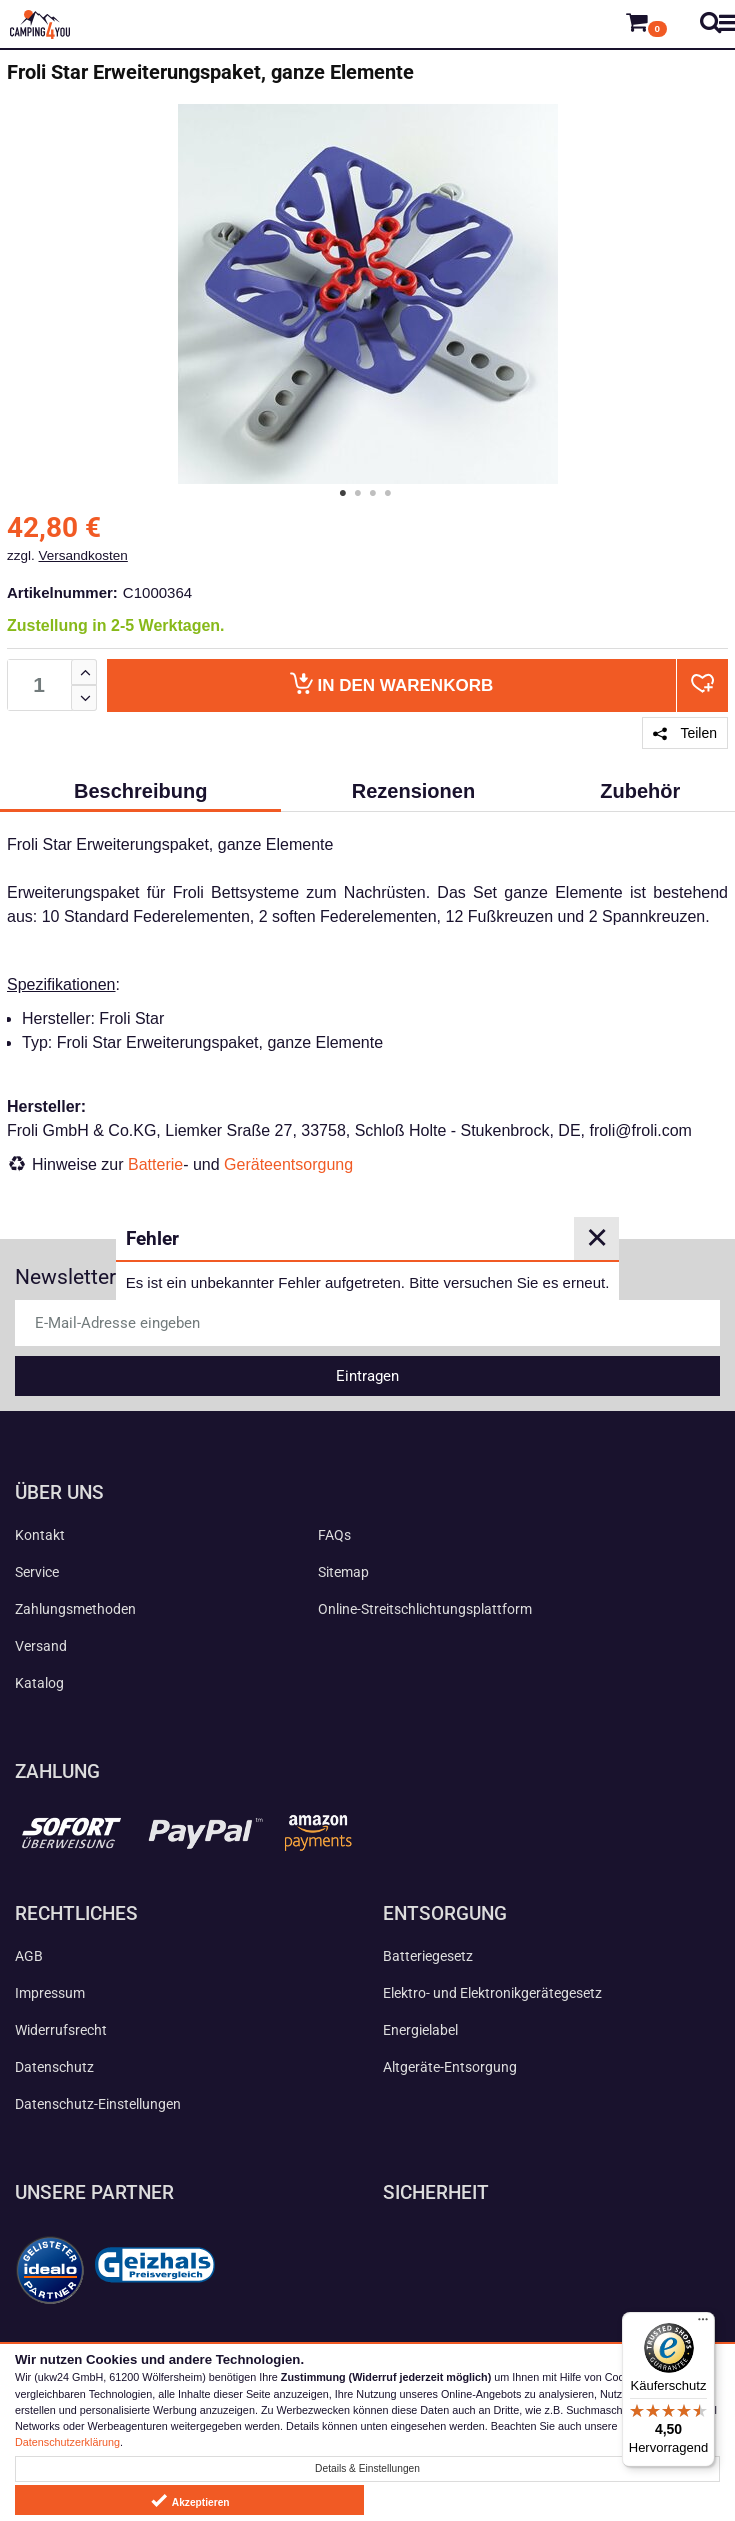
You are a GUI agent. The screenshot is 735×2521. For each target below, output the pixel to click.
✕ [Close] (597, 1238)
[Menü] (703, 2324)
